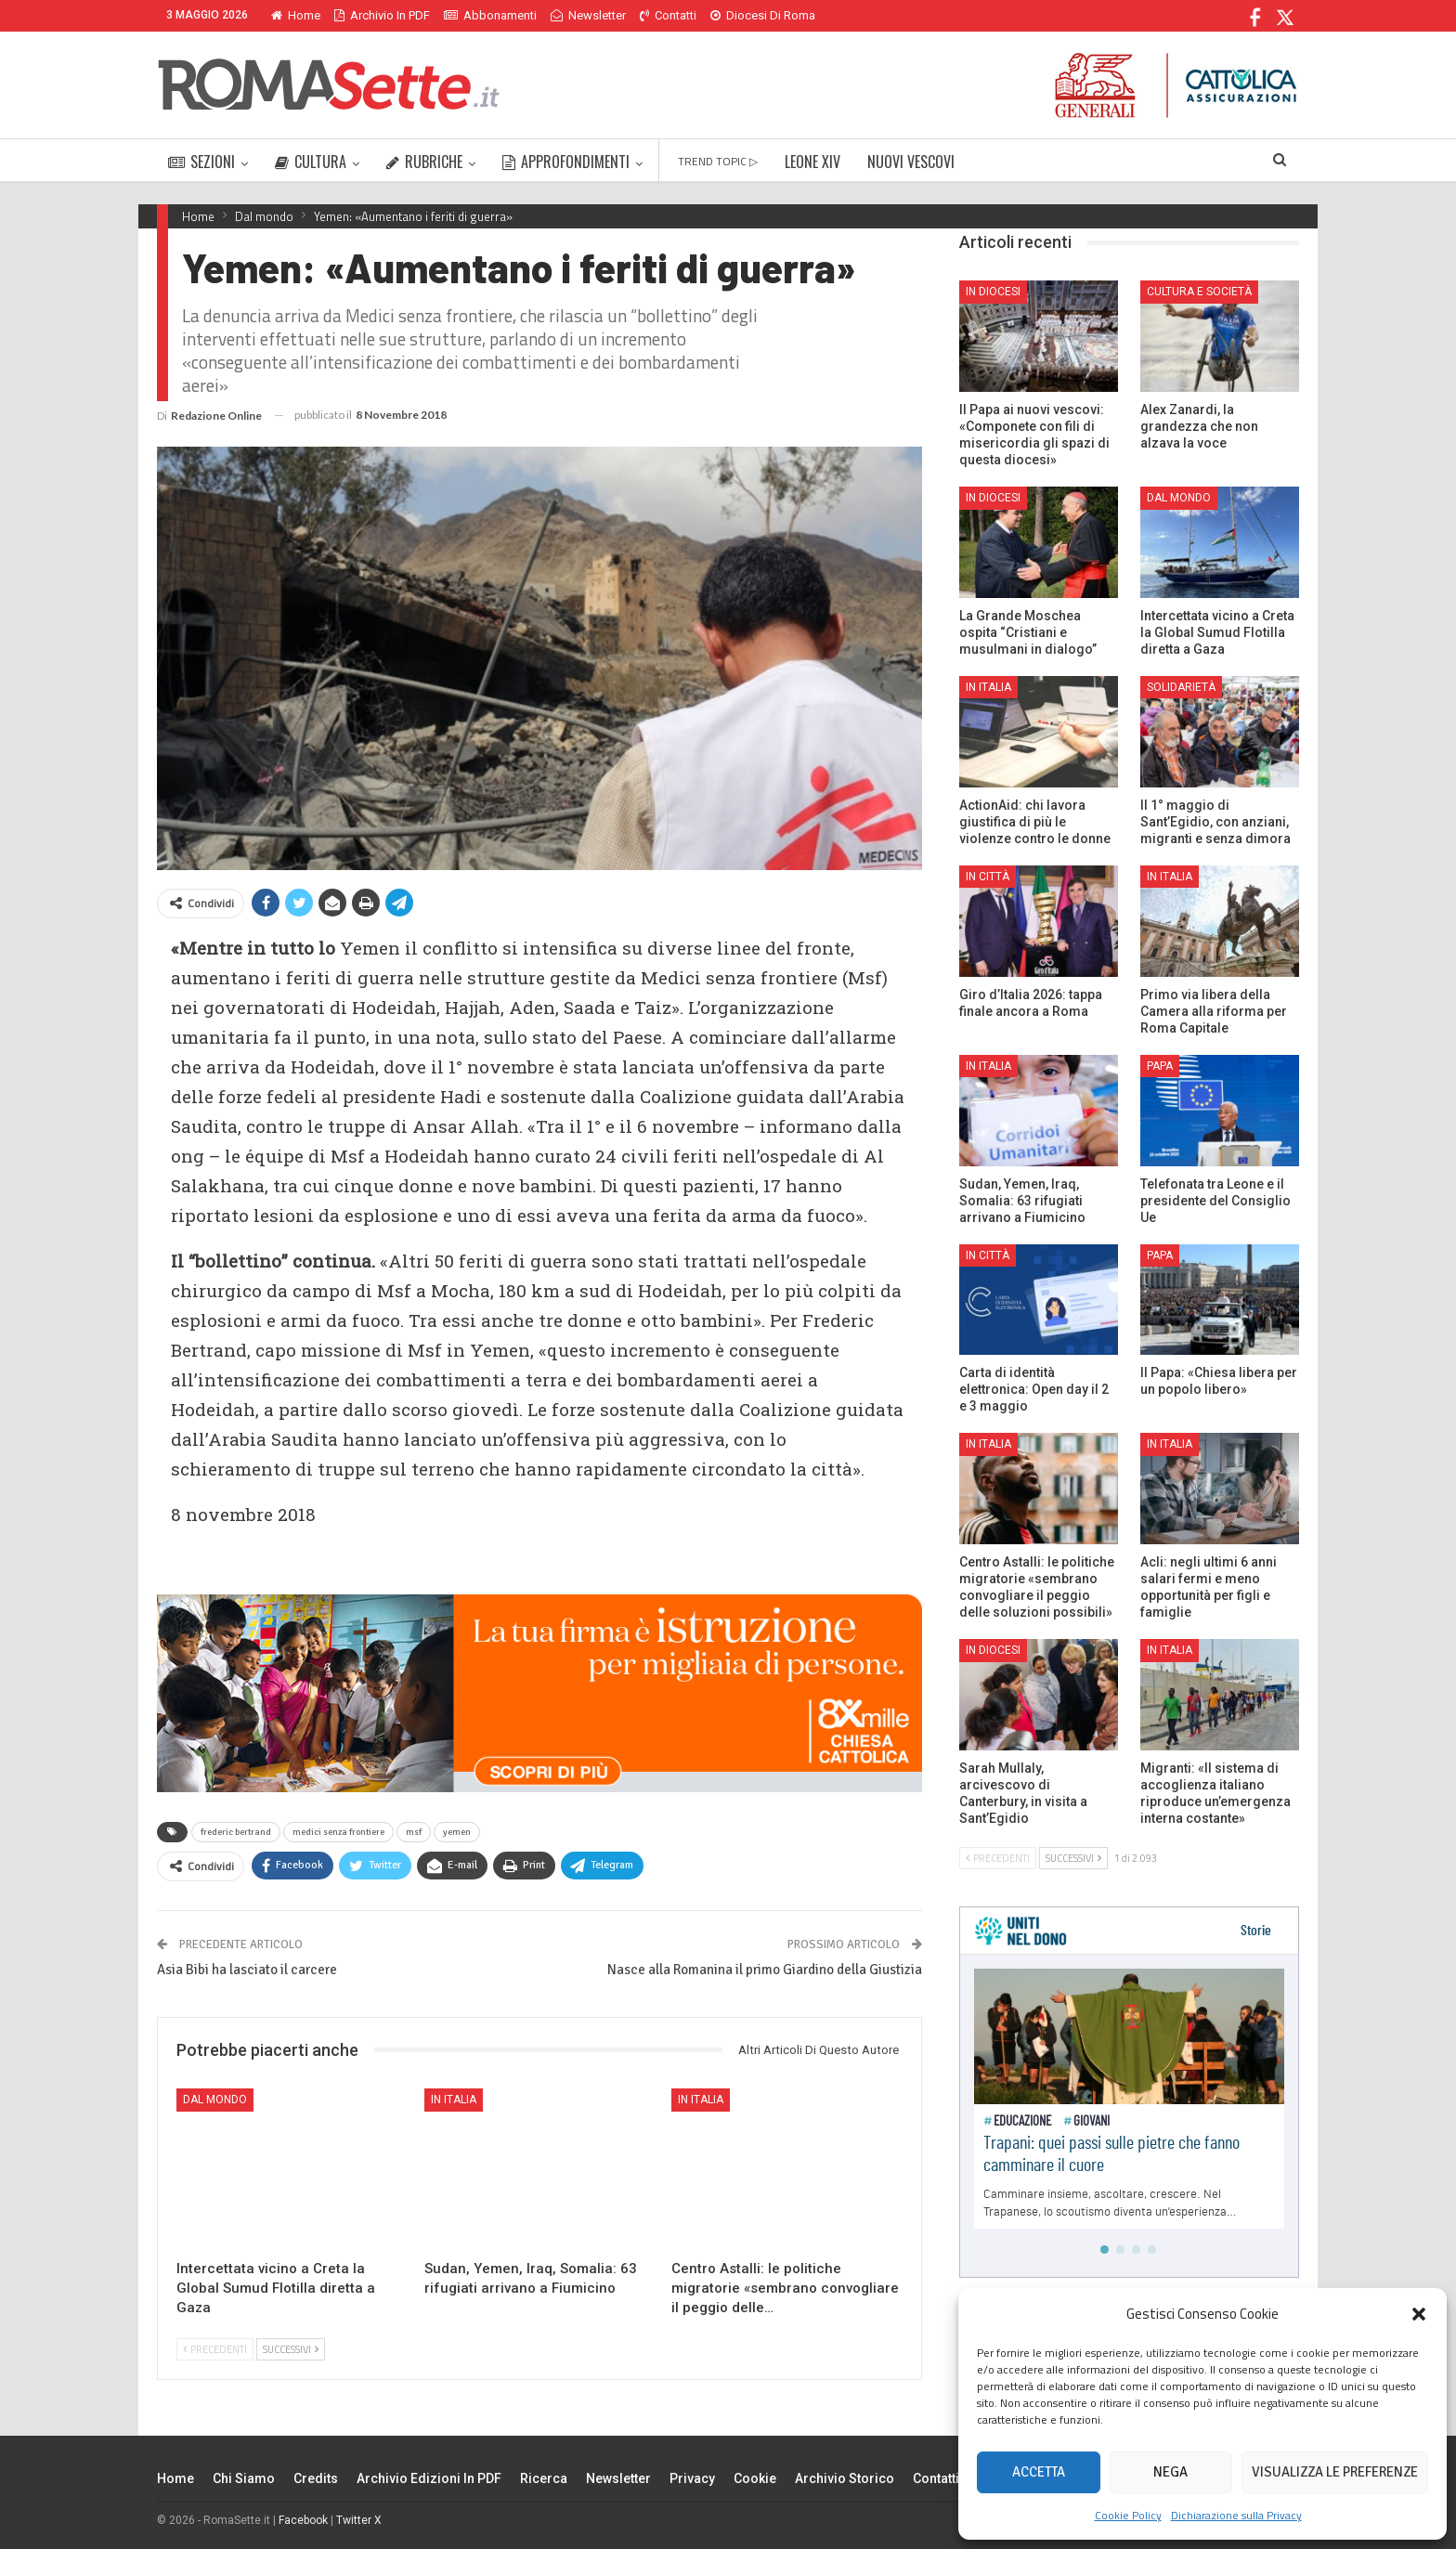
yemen (457, 1832)
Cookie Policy (1128, 2515)
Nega (1170, 2472)
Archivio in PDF (382, 15)
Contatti (668, 15)
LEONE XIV (812, 161)
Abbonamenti (490, 15)
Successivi (290, 2349)
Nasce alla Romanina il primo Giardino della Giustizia (764, 1969)
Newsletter (588, 15)
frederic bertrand (236, 1832)
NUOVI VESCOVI (911, 161)
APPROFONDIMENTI (566, 161)
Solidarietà (1181, 687)
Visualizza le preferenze (1335, 2472)
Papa (1160, 1066)
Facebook (303, 2520)
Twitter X (359, 2520)
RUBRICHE (424, 161)
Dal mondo (215, 2099)
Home (295, 15)
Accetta (1038, 2472)
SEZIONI (201, 161)
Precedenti (215, 2349)
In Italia (453, 2099)
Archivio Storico (844, 2478)
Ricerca (543, 2478)
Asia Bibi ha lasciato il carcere (247, 1969)
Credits (315, 2478)
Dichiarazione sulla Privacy (1236, 2515)
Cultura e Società (1199, 291)
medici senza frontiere (338, 1832)
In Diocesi (993, 291)
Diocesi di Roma (762, 15)
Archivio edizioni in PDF (429, 2478)
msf (414, 1832)
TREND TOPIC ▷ (718, 161)
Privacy (692, 2478)
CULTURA (310, 161)
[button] (1419, 2314)
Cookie (755, 2478)
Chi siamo (244, 2478)
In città (987, 876)
